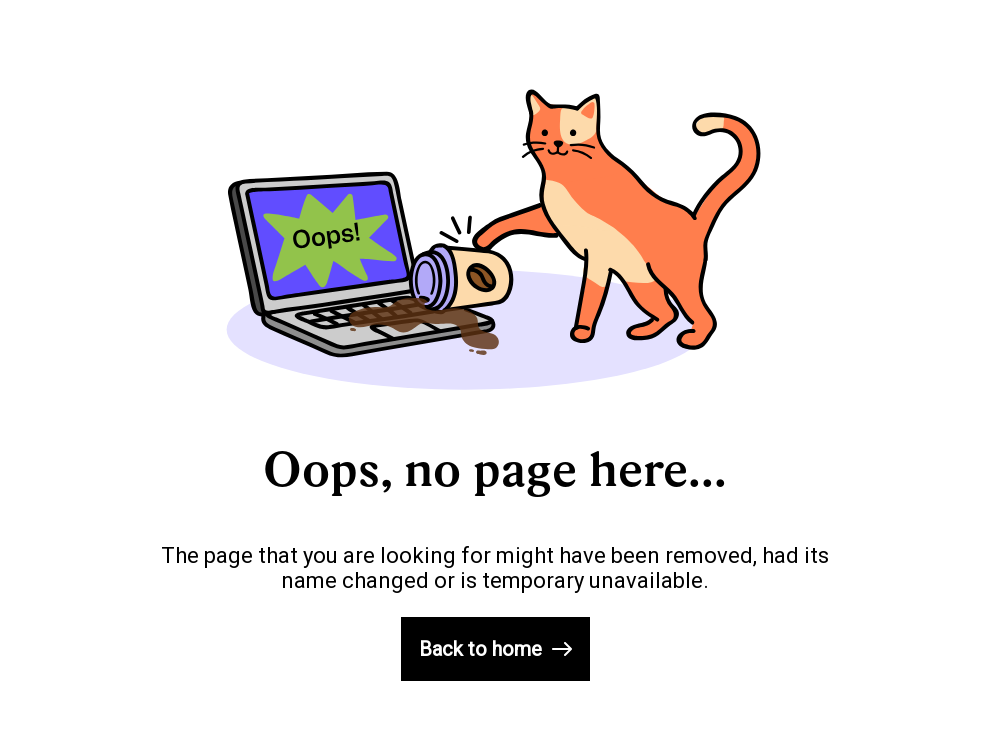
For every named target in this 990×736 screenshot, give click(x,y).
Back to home (495, 649)
